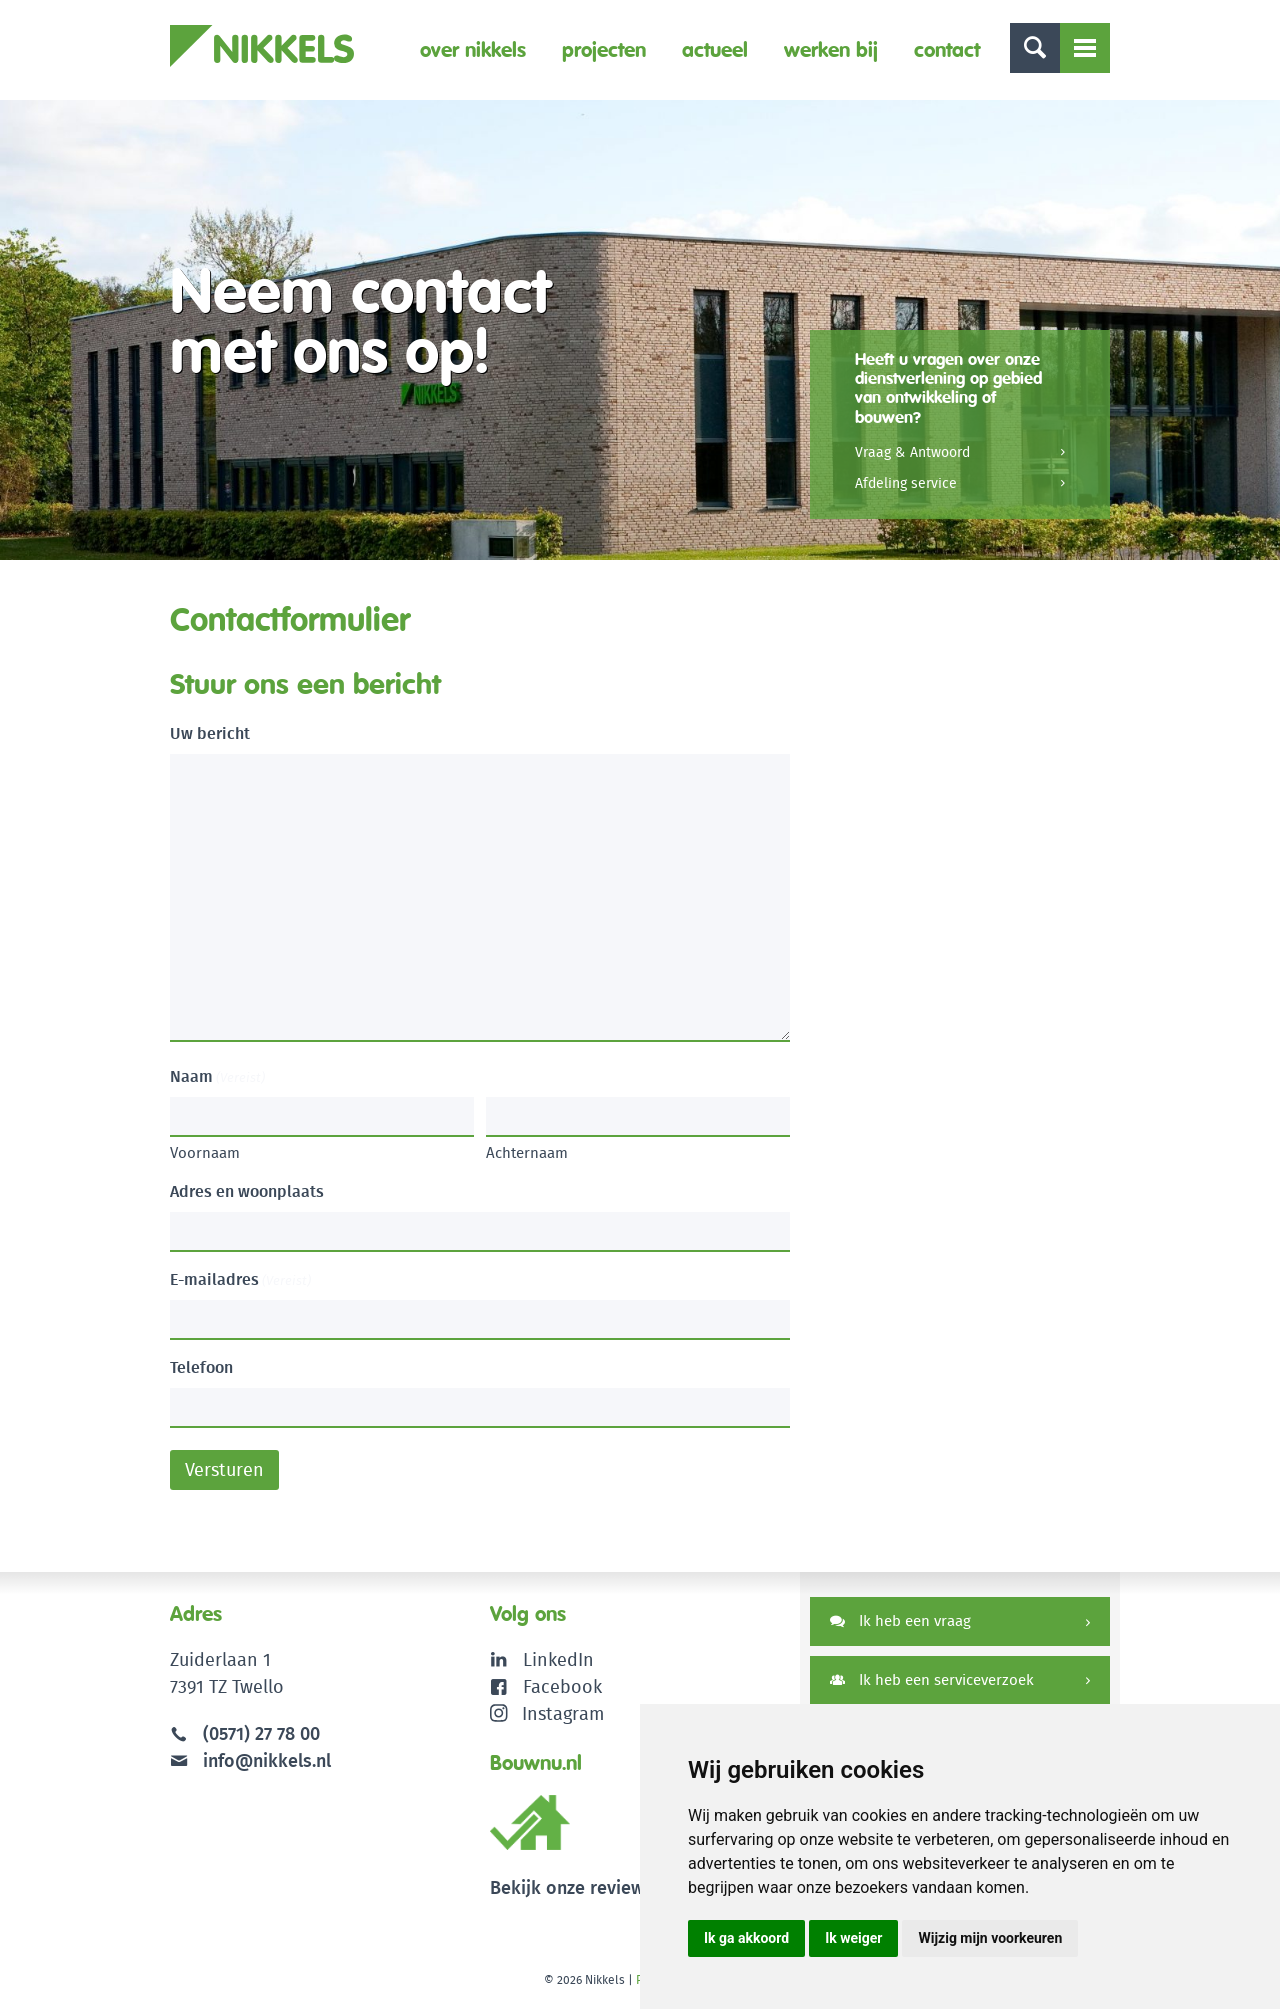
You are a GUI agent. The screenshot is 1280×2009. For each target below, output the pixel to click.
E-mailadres (240, 1279)
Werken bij (831, 49)
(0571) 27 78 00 (261, 1733)
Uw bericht (210, 733)
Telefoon (201, 1367)
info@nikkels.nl (250, 1760)
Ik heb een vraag (900, 1620)
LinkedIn (558, 1659)
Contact (947, 49)
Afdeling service (906, 483)
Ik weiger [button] (853, 1938)
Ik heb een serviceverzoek (932, 1679)
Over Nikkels (473, 49)
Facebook (562, 1686)
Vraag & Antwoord (912, 452)
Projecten (604, 49)
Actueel (715, 49)
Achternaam (527, 1152)
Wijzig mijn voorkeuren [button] (990, 1938)
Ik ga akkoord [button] (746, 1938)
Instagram (547, 1713)
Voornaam (205, 1152)
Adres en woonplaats (247, 1191)
